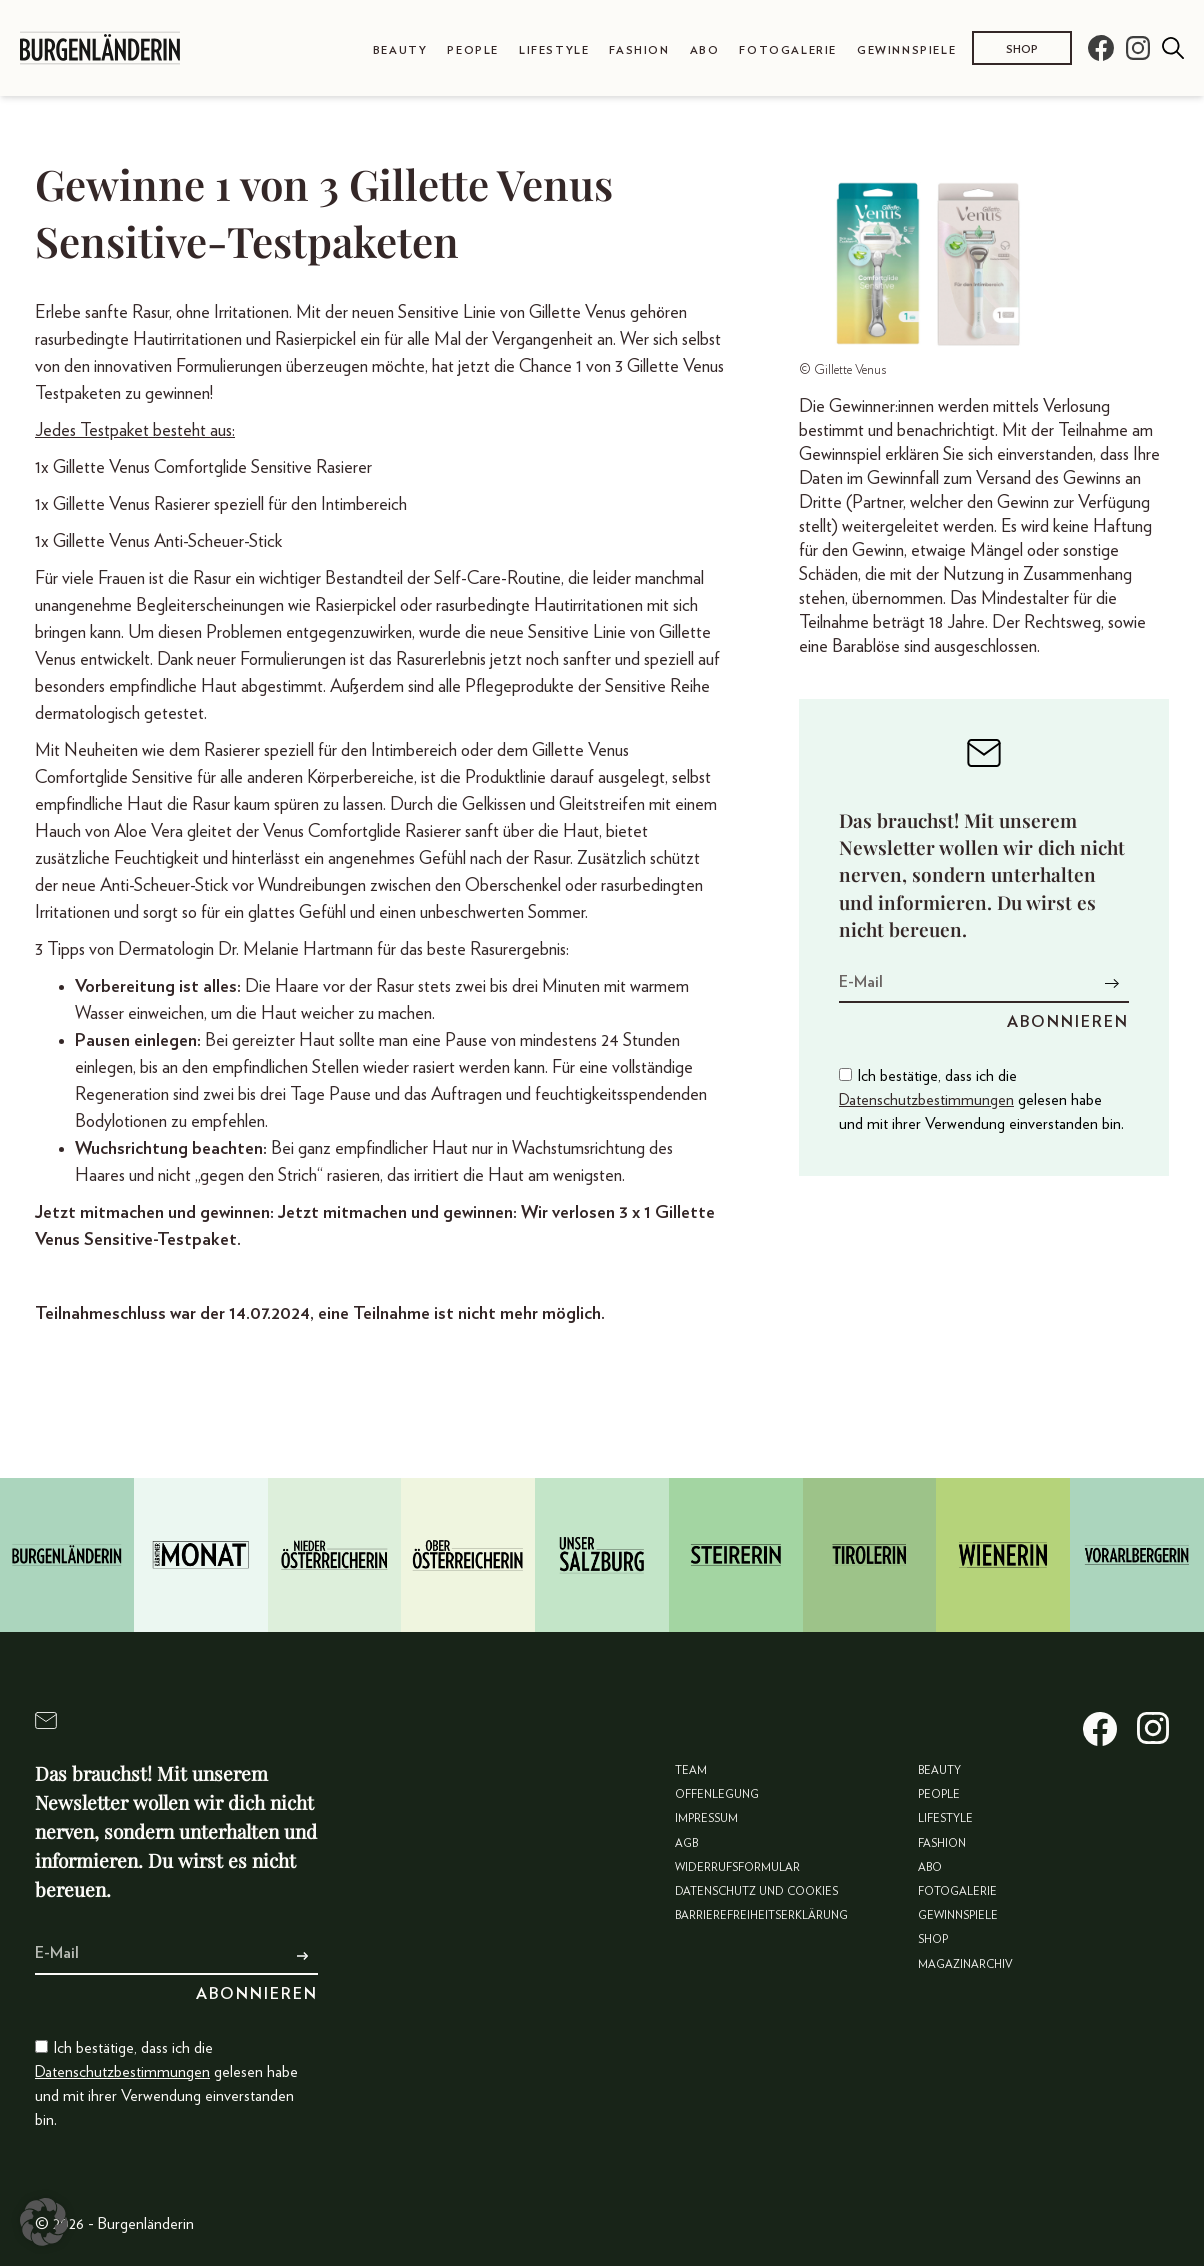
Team (691, 1770)
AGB (686, 1843)
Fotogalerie (788, 50)
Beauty (400, 50)
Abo (705, 50)
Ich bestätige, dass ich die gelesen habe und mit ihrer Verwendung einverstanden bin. (981, 1100)
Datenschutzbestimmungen (926, 1100)
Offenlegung (717, 1794)
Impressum (706, 1818)
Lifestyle (554, 50)
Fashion (639, 50)
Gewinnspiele (906, 50)
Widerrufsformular (737, 1867)
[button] (44, 2222)
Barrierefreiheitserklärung (761, 1915)
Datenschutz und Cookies (756, 1891)
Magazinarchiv (965, 1964)
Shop (1022, 49)
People (473, 50)
